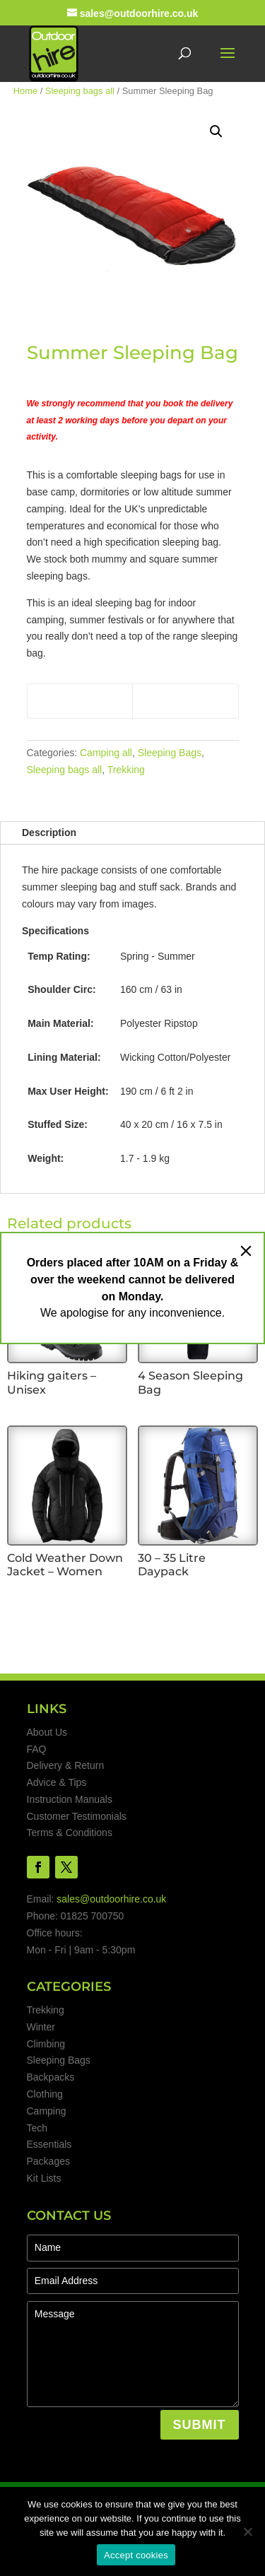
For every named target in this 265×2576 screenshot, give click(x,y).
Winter (41, 2027)
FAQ (37, 1749)
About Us (47, 1732)
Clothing (45, 2094)
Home (25, 91)
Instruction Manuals (69, 1799)
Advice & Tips (57, 1782)
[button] (216, 131)
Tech (37, 2128)
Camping (46, 2111)
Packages (48, 2161)
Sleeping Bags (169, 752)
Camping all (106, 752)
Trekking (126, 769)
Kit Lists (44, 2178)
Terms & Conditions (69, 1832)
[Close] (246, 1250)
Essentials (49, 2144)
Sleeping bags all (79, 91)
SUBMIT (199, 2425)
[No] (247, 2531)
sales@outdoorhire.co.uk (111, 1899)
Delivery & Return (66, 1765)
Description (49, 832)
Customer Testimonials (76, 1816)
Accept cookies (136, 2555)
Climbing (46, 2043)
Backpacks (51, 2077)
